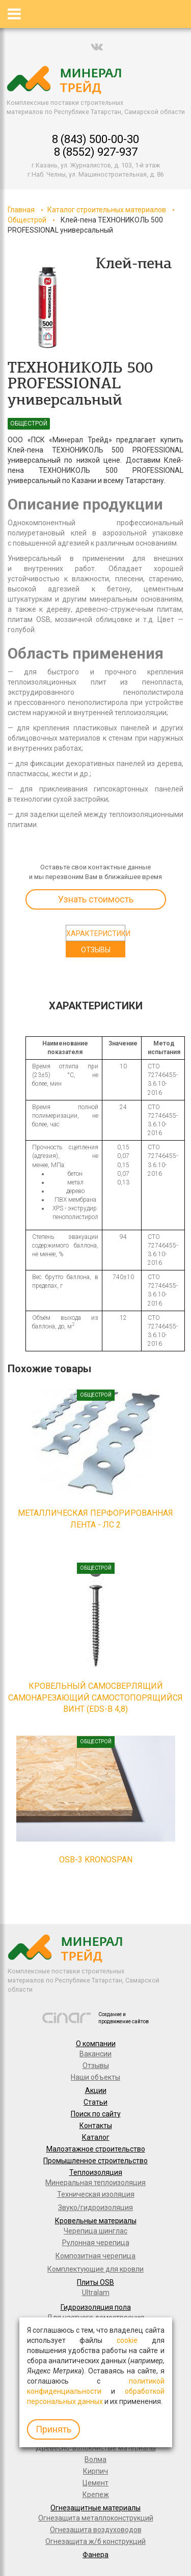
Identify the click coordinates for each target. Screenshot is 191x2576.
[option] (48, 308)
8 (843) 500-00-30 (95, 139)
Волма (95, 2459)
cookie (127, 2340)
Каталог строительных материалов (106, 210)
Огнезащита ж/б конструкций (95, 2541)
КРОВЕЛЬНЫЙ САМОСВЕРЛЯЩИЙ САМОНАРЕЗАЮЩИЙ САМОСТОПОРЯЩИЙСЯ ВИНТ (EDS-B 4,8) (95, 1697)
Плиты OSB (95, 2282)
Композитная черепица (95, 2256)
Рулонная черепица (95, 2243)
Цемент (95, 2483)
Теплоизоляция (95, 2172)
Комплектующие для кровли (95, 2269)
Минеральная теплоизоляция (95, 2182)
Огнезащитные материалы (95, 2508)
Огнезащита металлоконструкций (95, 2518)
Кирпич (95, 2471)
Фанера (95, 2555)
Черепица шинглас (95, 2231)
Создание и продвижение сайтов (123, 2018)
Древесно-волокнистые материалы (96, 2448)
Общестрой (27, 220)
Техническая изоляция (95, 2194)
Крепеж (96, 2494)
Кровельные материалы (96, 2221)
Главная (21, 210)
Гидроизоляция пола (96, 2307)
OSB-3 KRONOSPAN (95, 1859)
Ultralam (96, 2292)
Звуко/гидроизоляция (95, 2207)
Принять (53, 2429)
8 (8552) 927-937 (96, 152)
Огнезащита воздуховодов (96, 2530)
